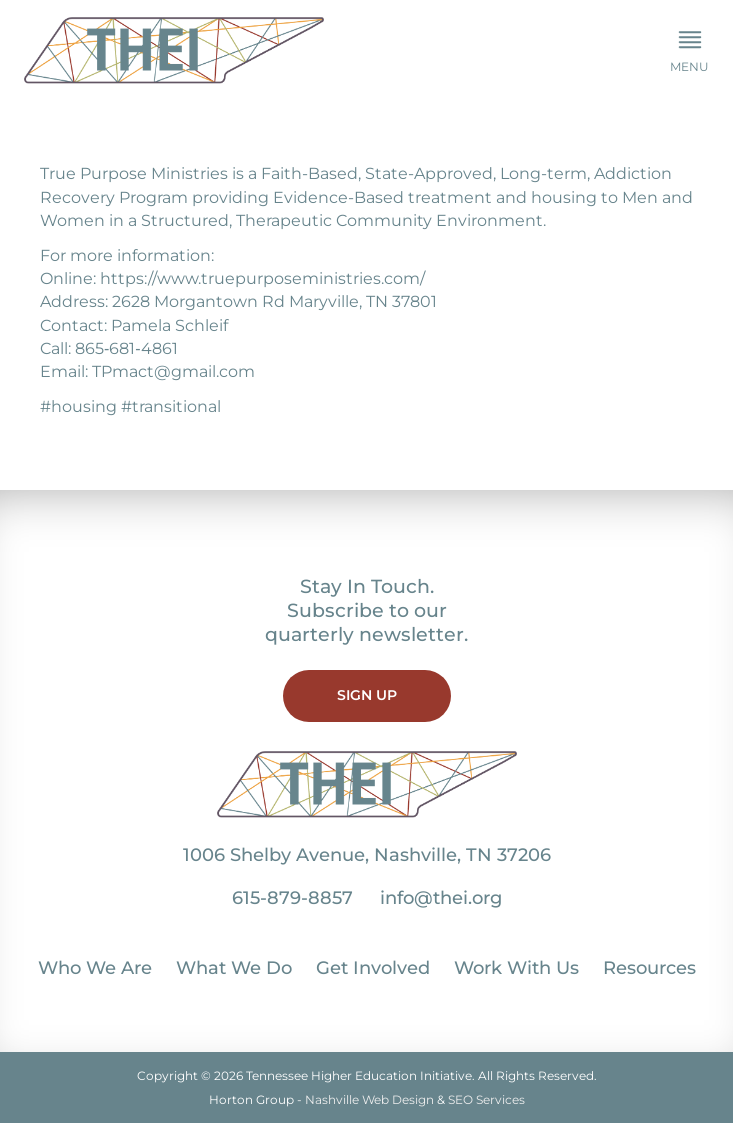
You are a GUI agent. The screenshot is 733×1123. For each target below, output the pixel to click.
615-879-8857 (292, 898)
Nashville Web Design (369, 1099)
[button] (689, 51)
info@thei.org (441, 898)
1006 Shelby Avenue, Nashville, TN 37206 (367, 855)
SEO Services (486, 1099)
